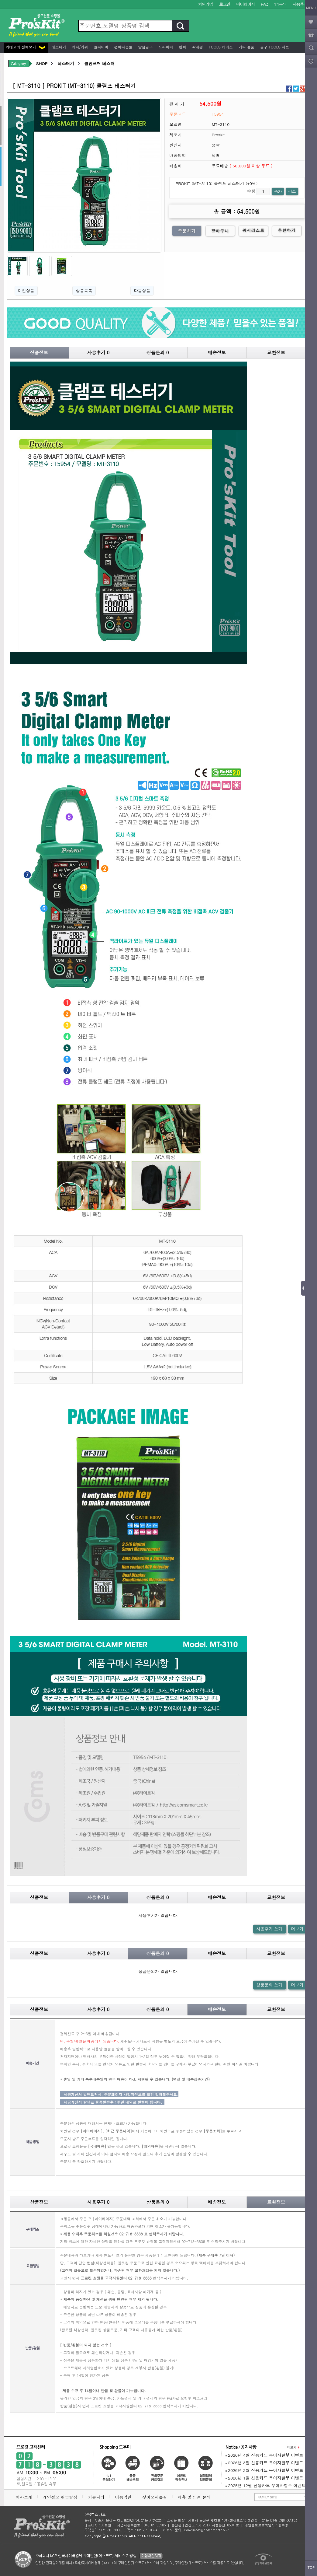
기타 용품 (245, 46)
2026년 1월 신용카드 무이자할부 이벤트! (265, 2478)
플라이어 (101, 46)
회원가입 (205, 4)
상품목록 (84, 290)
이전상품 (26, 290)
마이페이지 (245, 4)
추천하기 (287, 230)
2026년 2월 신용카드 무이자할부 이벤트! (265, 2470)
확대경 (197, 46)
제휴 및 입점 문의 (195, 2497)
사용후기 (300, 4)
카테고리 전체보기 (25, 46)
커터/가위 (79, 46)
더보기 (297, 1929)
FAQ (264, 4)
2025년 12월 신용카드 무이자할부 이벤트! (266, 2485)
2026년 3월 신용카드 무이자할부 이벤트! (265, 2463)
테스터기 (58, 46)
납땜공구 (145, 46)
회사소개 (24, 2497)
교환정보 (276, 352)
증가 (277, 191)
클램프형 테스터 (99, 63)
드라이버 (165, 46)
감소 (291, 191)
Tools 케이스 (220, 46)
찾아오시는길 (154, 2497)
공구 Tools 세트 (274, 46)
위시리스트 (253, 230)
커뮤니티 (96, 2497)
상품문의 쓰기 (269, 1985)
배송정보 (217, 352)
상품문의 (157, 352)
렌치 (182, 46)
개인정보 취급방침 (60, 2497)
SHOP (41, 63)
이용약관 (123, 2497)
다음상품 (142, 290)
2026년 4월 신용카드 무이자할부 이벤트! (265, 2455)
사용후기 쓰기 (269, 1929)
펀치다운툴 (123, 46)
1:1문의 (280, 4)
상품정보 (39, 352)
